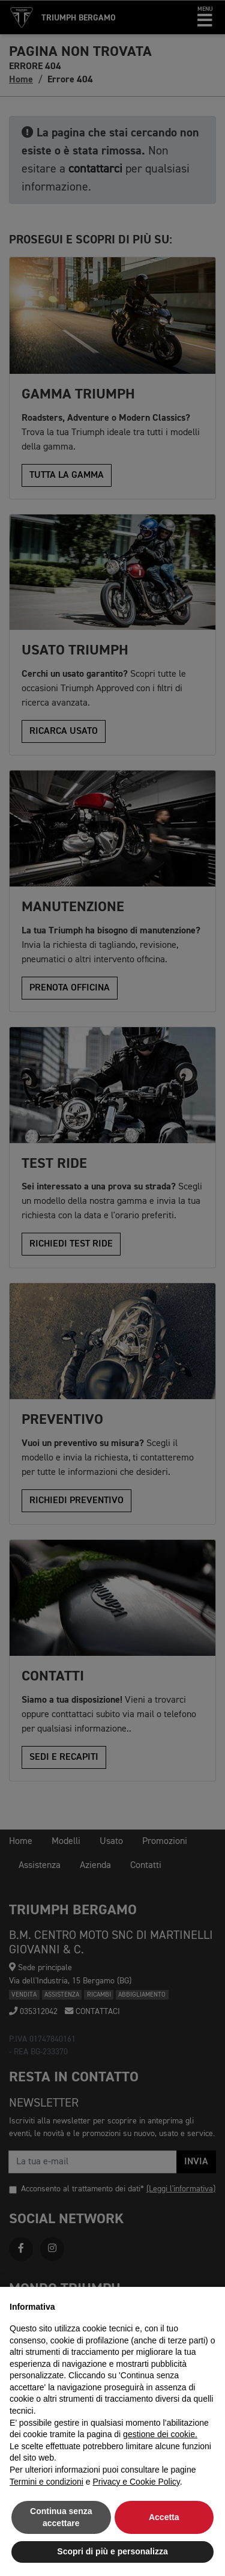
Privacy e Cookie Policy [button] (136, 2481)
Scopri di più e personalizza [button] (112, 2551)
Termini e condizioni (46, 2481)
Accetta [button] (164, 2517)
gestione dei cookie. (160, 2434)
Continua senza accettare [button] (61, 2517)
